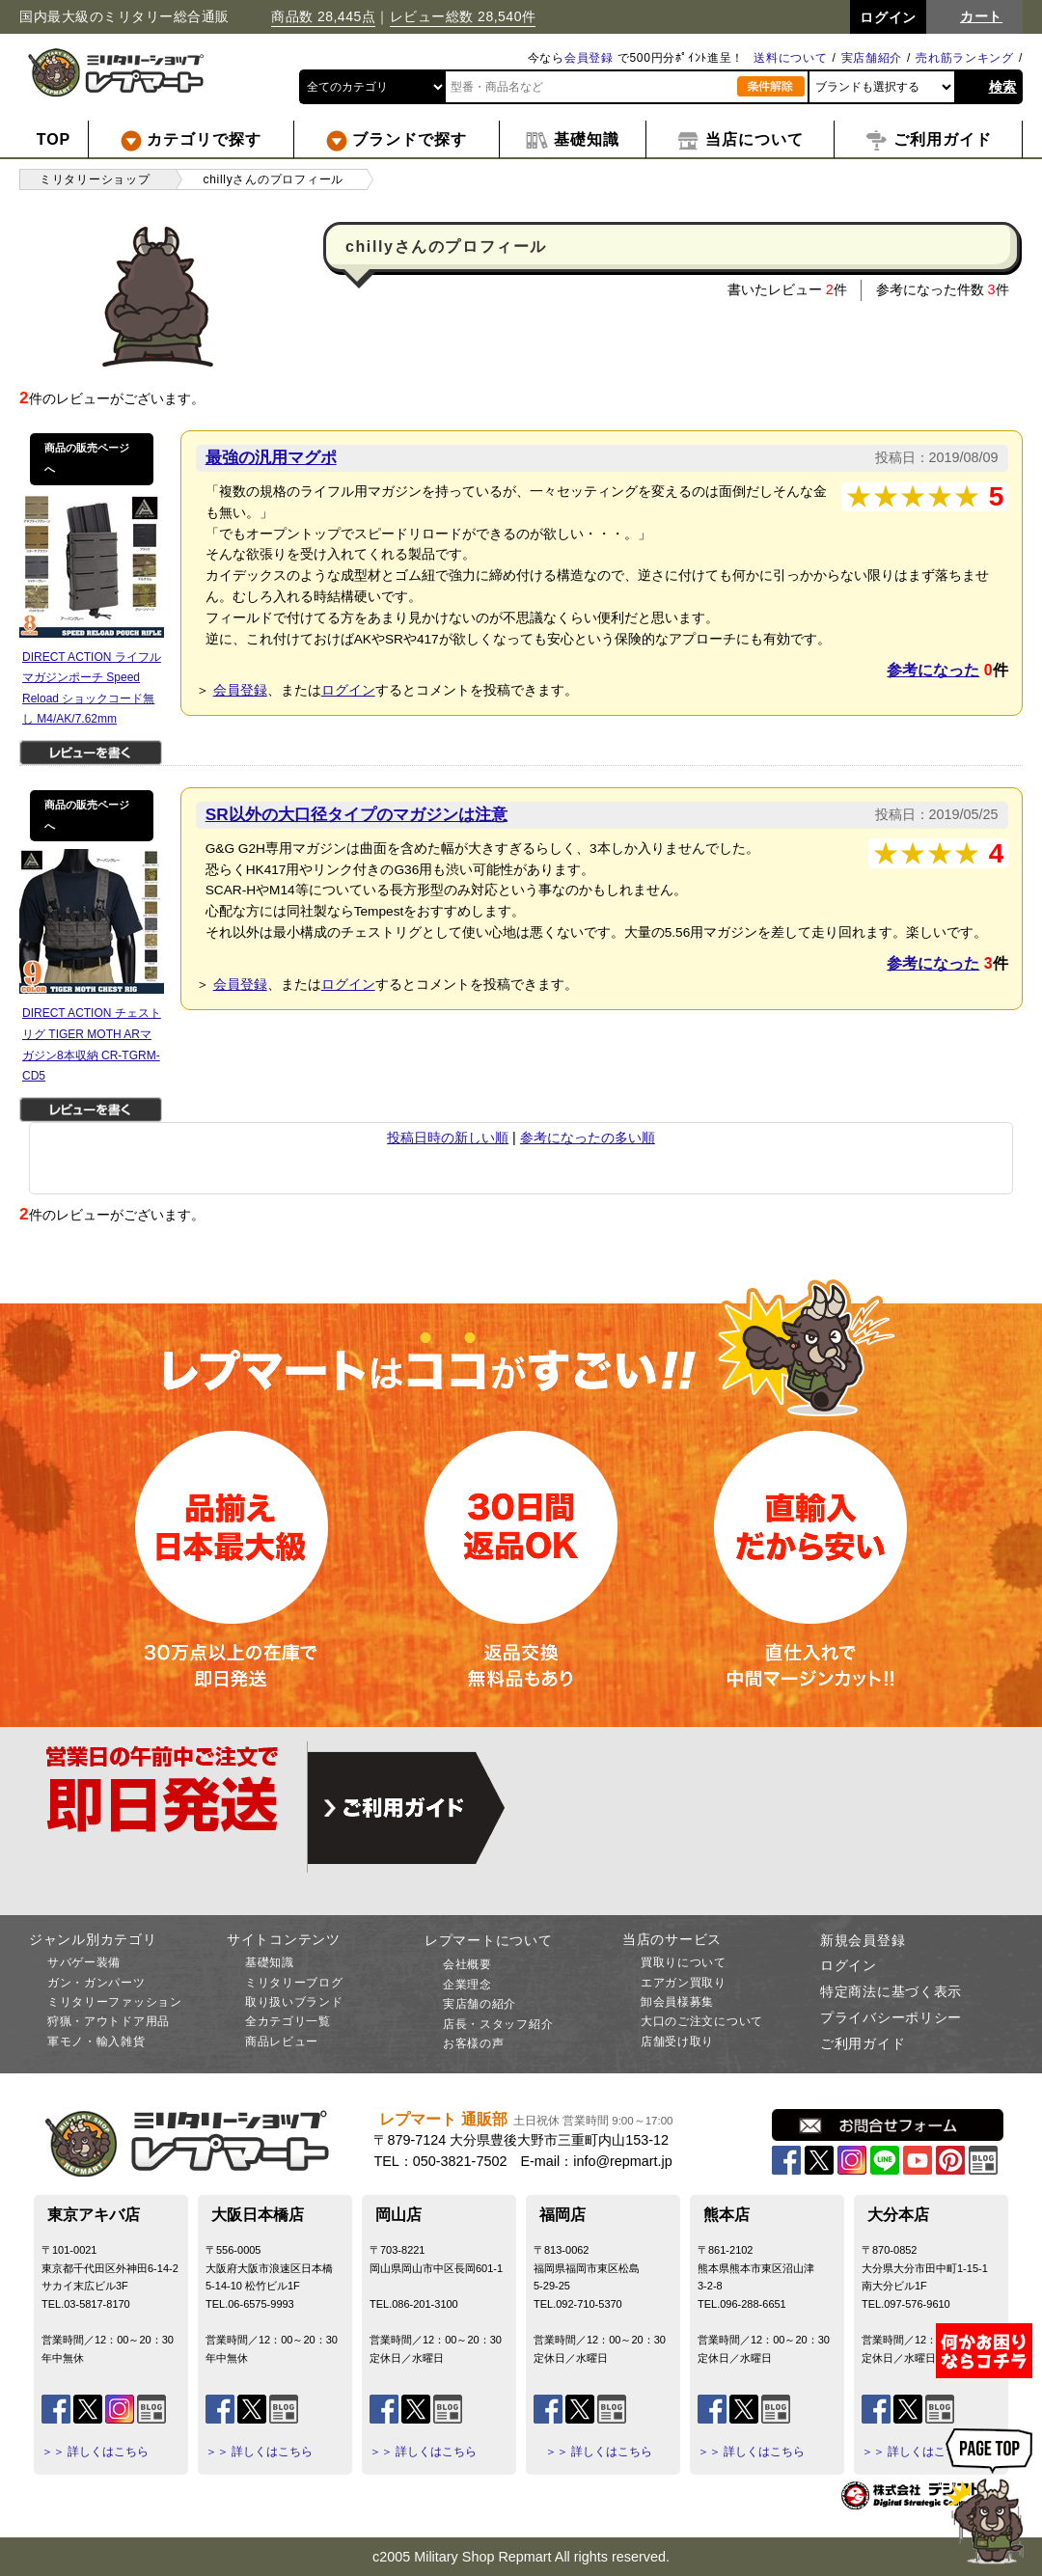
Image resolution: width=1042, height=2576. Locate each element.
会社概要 (467, 1964)
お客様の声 (474, 2043)
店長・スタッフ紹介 (498, 2024)
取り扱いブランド (294, 2002)
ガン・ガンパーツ (96, 1982)
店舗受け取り (677, 2041)
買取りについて (684, 1962)
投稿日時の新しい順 (447, 1137)
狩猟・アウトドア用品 (108, 2021)
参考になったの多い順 (587, 1137)
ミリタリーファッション (114, 2002)
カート (981, 16)
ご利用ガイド (862, 2043)
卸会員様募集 (677, 2002)
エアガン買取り (684, 1982)
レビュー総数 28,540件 (463, 16)
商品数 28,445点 (323, 16)
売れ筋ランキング (965, 58)
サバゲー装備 (84, 1962)
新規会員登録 (862, 1940)
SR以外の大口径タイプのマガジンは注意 (356, 814)
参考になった (933, 670)
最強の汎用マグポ (271, 457)
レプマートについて (488, 1940)
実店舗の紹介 (479, 2004)
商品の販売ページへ (86, 458)
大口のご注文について (702, 2021)
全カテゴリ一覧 (288, 2021)
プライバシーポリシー (891, 2017)
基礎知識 (269, 1962)
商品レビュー (281, 2041)
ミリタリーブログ (294, 1982)
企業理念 (467, 1984)
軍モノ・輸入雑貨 (96, 2041)
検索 (1003, 87)
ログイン (348, 690)
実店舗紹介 (872, 58)
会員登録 (589, 58)
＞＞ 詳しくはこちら (95, 2451)
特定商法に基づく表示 (891, 1991)
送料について (790, 58)
